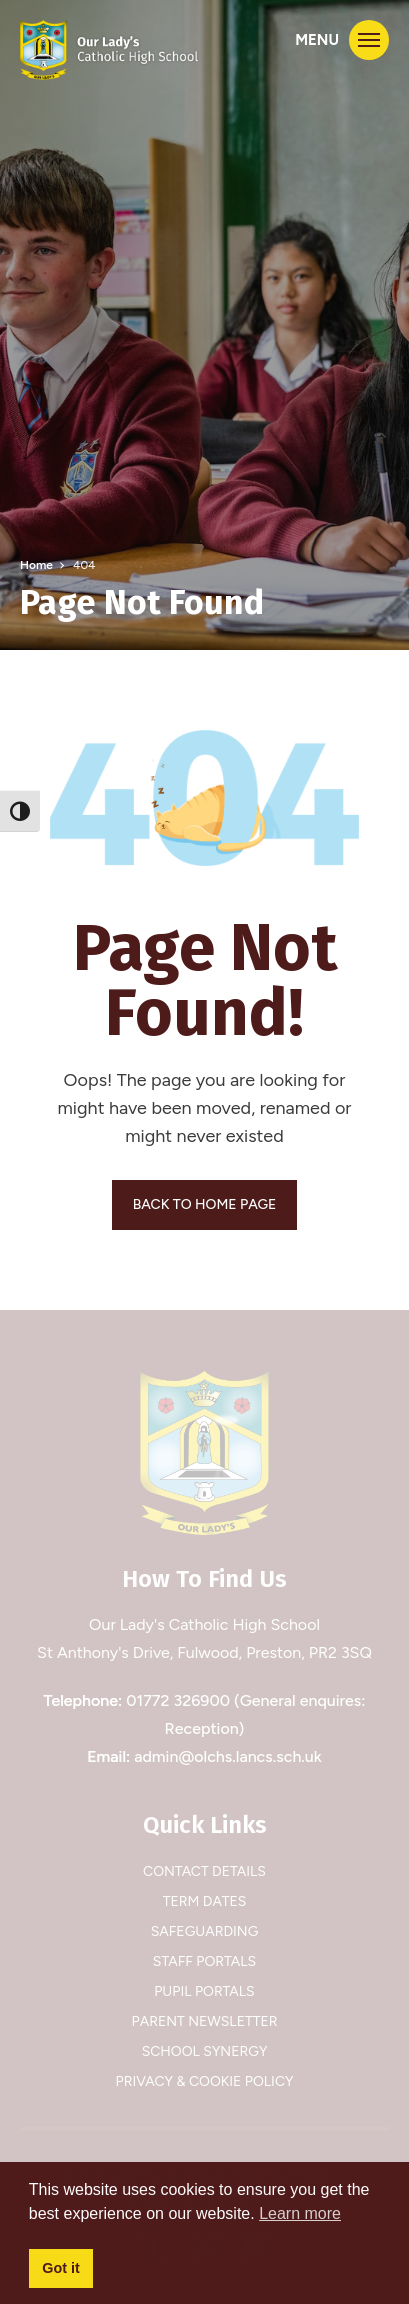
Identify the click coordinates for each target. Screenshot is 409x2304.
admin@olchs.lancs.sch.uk (228, 1756)
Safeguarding (205, 1931)
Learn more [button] (300, 2213)
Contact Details (204, 1871)
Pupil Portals (204, 1991)
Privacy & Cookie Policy (205, 2081)
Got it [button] (61, 2268)
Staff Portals (204, 1961)
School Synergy (205, 2051)
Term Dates (205, 1901)
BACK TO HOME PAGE (205, 1204)
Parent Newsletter (205, 2021)
